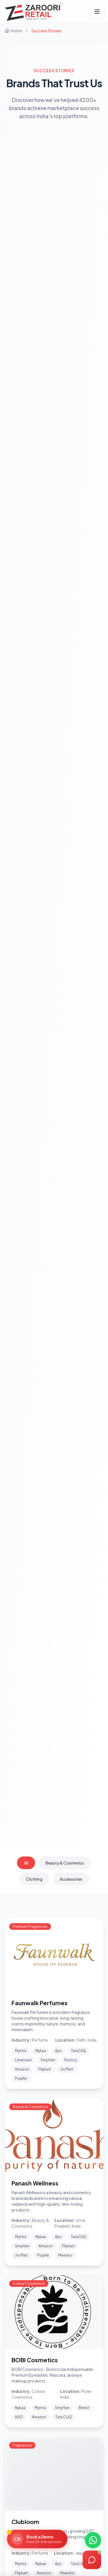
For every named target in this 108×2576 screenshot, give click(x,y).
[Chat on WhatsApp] (93, 2540)
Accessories (71, 1879)
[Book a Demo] (37, 2539)
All (26, 1862)
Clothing (34, 1879)
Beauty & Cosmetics (65, 1862)
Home (13, 30)
